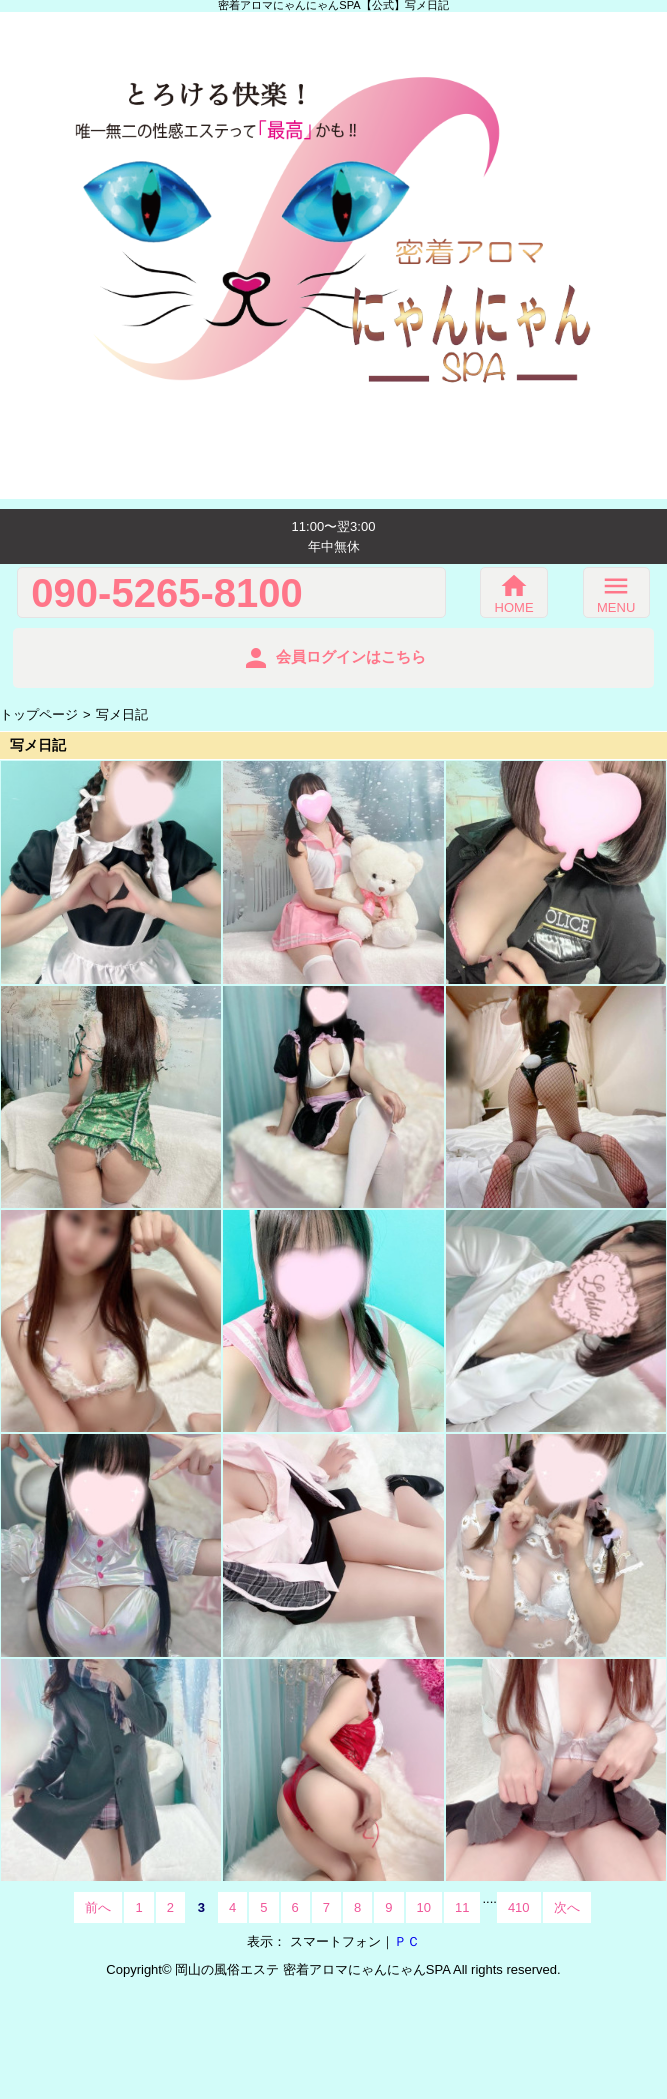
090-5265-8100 (166, 593)
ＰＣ (407, 1941)
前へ (98, 1907)
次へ (567, 1907)
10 (424, 1907)
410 (519, 1907)
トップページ (39, 714)
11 (462, 1907)
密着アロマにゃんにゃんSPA (366, 1969)
